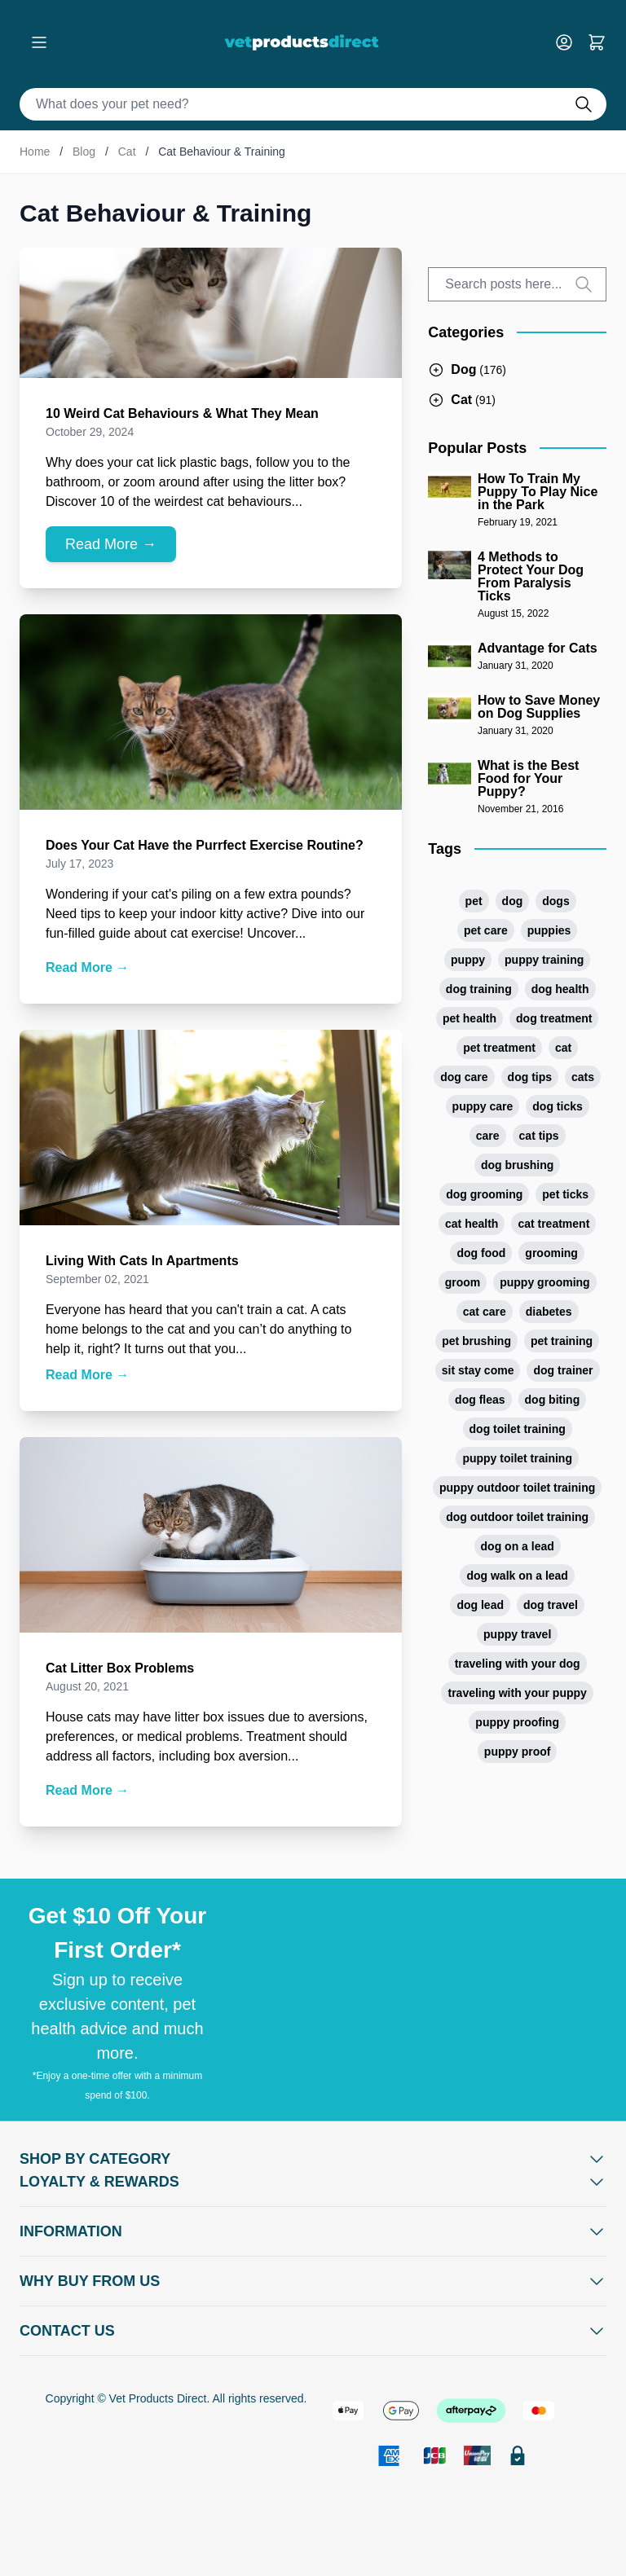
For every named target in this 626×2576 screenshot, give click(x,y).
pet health (469, 1018)
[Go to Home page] (305, 42)
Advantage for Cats (537, 648)
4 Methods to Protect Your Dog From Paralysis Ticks (531, 577)
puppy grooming (544, 1282)
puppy (468, 959)
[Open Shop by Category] (313, 2158)
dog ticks (557, 1106)
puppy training (544, 959)
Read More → (110, 544)
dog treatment (554, 1018)
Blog (84, 151)
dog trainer (563, 1370)
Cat (127, 151)
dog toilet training (518, 1428)
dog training (479, 989)
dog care (463, 1077)
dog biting (552, 1399)
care (488, 1135)
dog (512, 901)
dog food (480, 1252)
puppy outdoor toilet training (517, 1487)
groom (463, 1282)
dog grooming (484, 1194)
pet (474, 901)
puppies (549, 930)
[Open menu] (39, 42)
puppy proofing (517, 1722)
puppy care (483, 1106)
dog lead (480, 1604)
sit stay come (478, 1370)
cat (563, 1047)
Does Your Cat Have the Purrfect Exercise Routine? (205, 845)
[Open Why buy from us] (313, 2281)
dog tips (530, 1077)
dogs (555, 901)
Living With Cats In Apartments (142, 1261)
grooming (551, 1252)
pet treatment (499, 1047)
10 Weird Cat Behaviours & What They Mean (182, 413)
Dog (463, 369)
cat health (471, 1223)
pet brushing (476, 1340)
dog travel (550, 1604)
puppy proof (517, 1751)
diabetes (549, 1311)
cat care (484, 1311)
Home (35, 151)
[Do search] (590, 104)
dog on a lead (517, 1546)
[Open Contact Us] (313, 2330)
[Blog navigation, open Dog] (467, 370)
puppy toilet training (517, 1458)
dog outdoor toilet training (517, 1516)
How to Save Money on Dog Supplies (539, 707)
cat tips (539, 1135)
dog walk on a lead (516, 1575)
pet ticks (565, 1194)
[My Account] (570, 42)
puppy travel (517, 1634)
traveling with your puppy (516, 1692)
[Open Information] (313, 2231)
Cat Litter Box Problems (120, 1668)
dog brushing (517, 1165)
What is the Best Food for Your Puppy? (528, 778)
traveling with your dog (517, 1663)
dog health (560, 989)
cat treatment (553, 1223)
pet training (562, 1340)
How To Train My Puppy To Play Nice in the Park (537, 492)
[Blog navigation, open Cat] (462, 400)
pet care (486, 930)
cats (582, 1077)
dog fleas (480, 1399)
